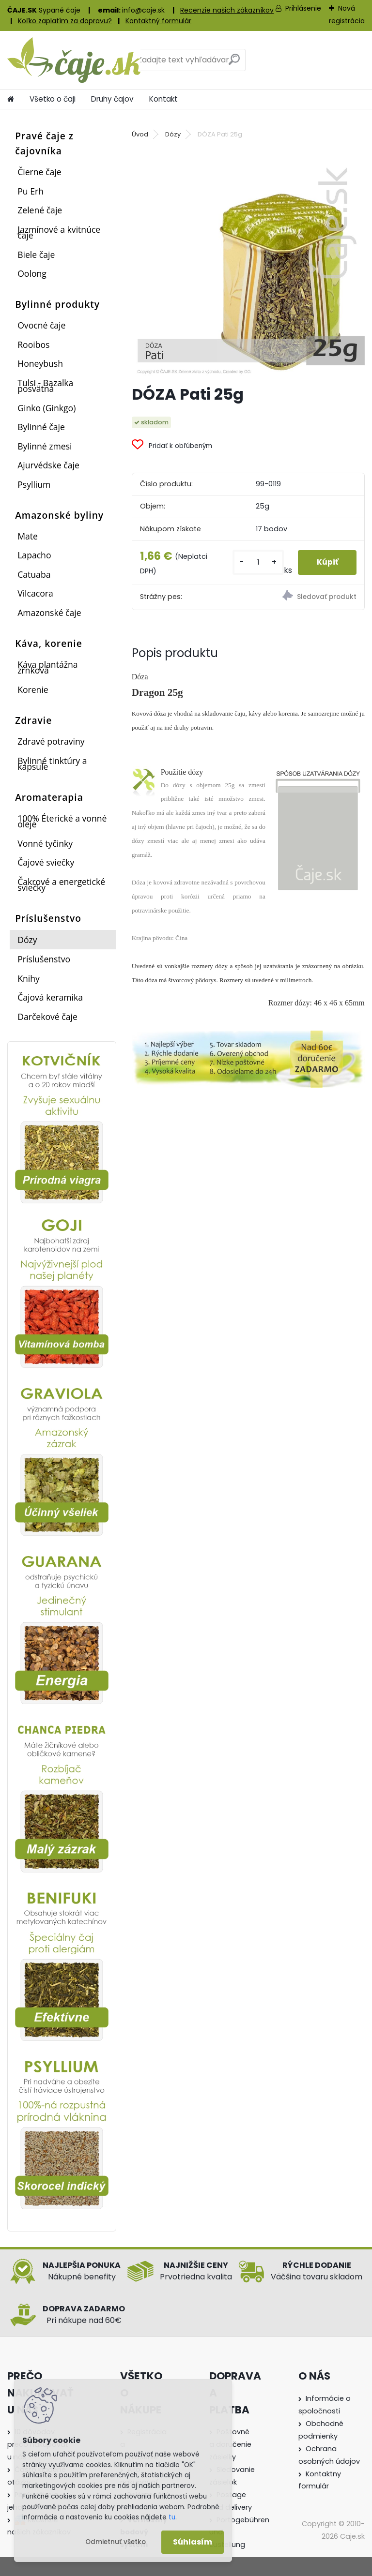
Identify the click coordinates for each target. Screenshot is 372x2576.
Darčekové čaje (47, 1016)
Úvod (140, 134)
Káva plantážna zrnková (47, 667)
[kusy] (256, 562)
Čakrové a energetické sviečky (61, 884)
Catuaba (33, 574)
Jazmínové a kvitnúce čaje (58, 232)
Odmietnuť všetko (115, 2541)
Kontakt (163, 99)
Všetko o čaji (53, 99)
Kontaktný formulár (158, 21)
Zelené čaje (39, 210)
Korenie (32, 689)
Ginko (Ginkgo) (46, 408)
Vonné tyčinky (45, 843)
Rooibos (33, 344)
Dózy (27, 939)
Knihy (28, 978)
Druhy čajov (112, 99)
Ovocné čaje (41, 325)
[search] (234, 63)
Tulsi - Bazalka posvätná (45, 385)
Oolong (31, 273)
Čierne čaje (39, 172)
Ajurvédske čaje (48, 465)
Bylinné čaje (41, 427)
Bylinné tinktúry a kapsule (52, 763)
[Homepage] (10, 99)
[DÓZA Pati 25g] (248, 260)
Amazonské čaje (49, 612)
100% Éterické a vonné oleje (62, 821)
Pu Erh (30, 191)
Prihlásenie (303, 8)
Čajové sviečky (45, 862)
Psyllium (33, 484)
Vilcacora (35, 593)
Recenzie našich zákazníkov (227, 10)
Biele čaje (36, 254)
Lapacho (34, 555)
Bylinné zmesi (44, 446)
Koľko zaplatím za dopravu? (65, 21)
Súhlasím (192, 2541)
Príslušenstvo (43, 959)
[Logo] (73, 60)
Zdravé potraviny (50, 741)
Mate (27, 536)
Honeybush (40, 363)
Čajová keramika (50, 997)
